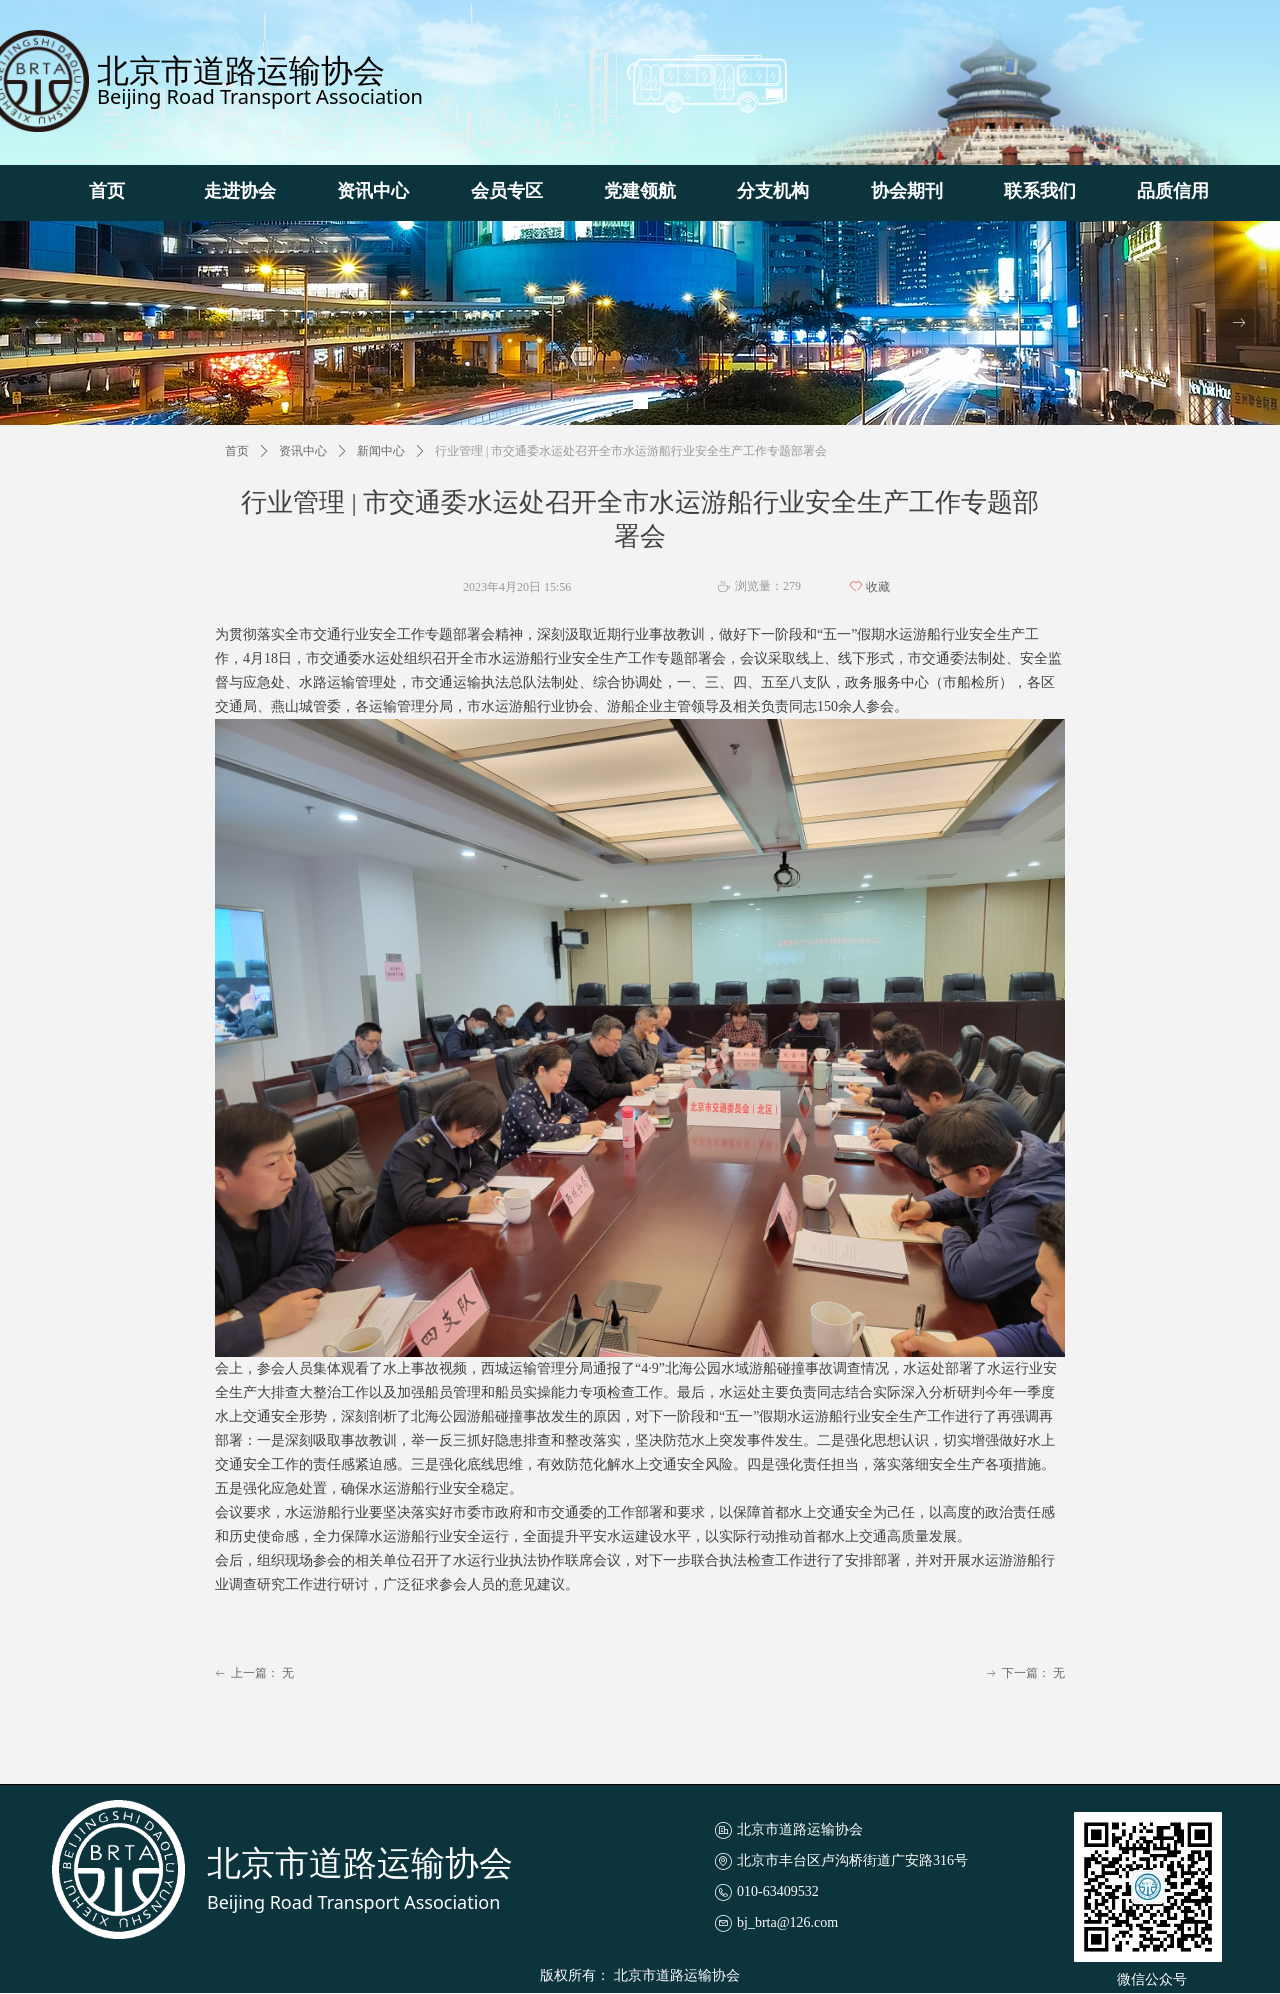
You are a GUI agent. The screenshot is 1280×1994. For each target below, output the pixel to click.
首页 (237, 451)
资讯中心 (303, 451)
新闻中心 (381, 451)
